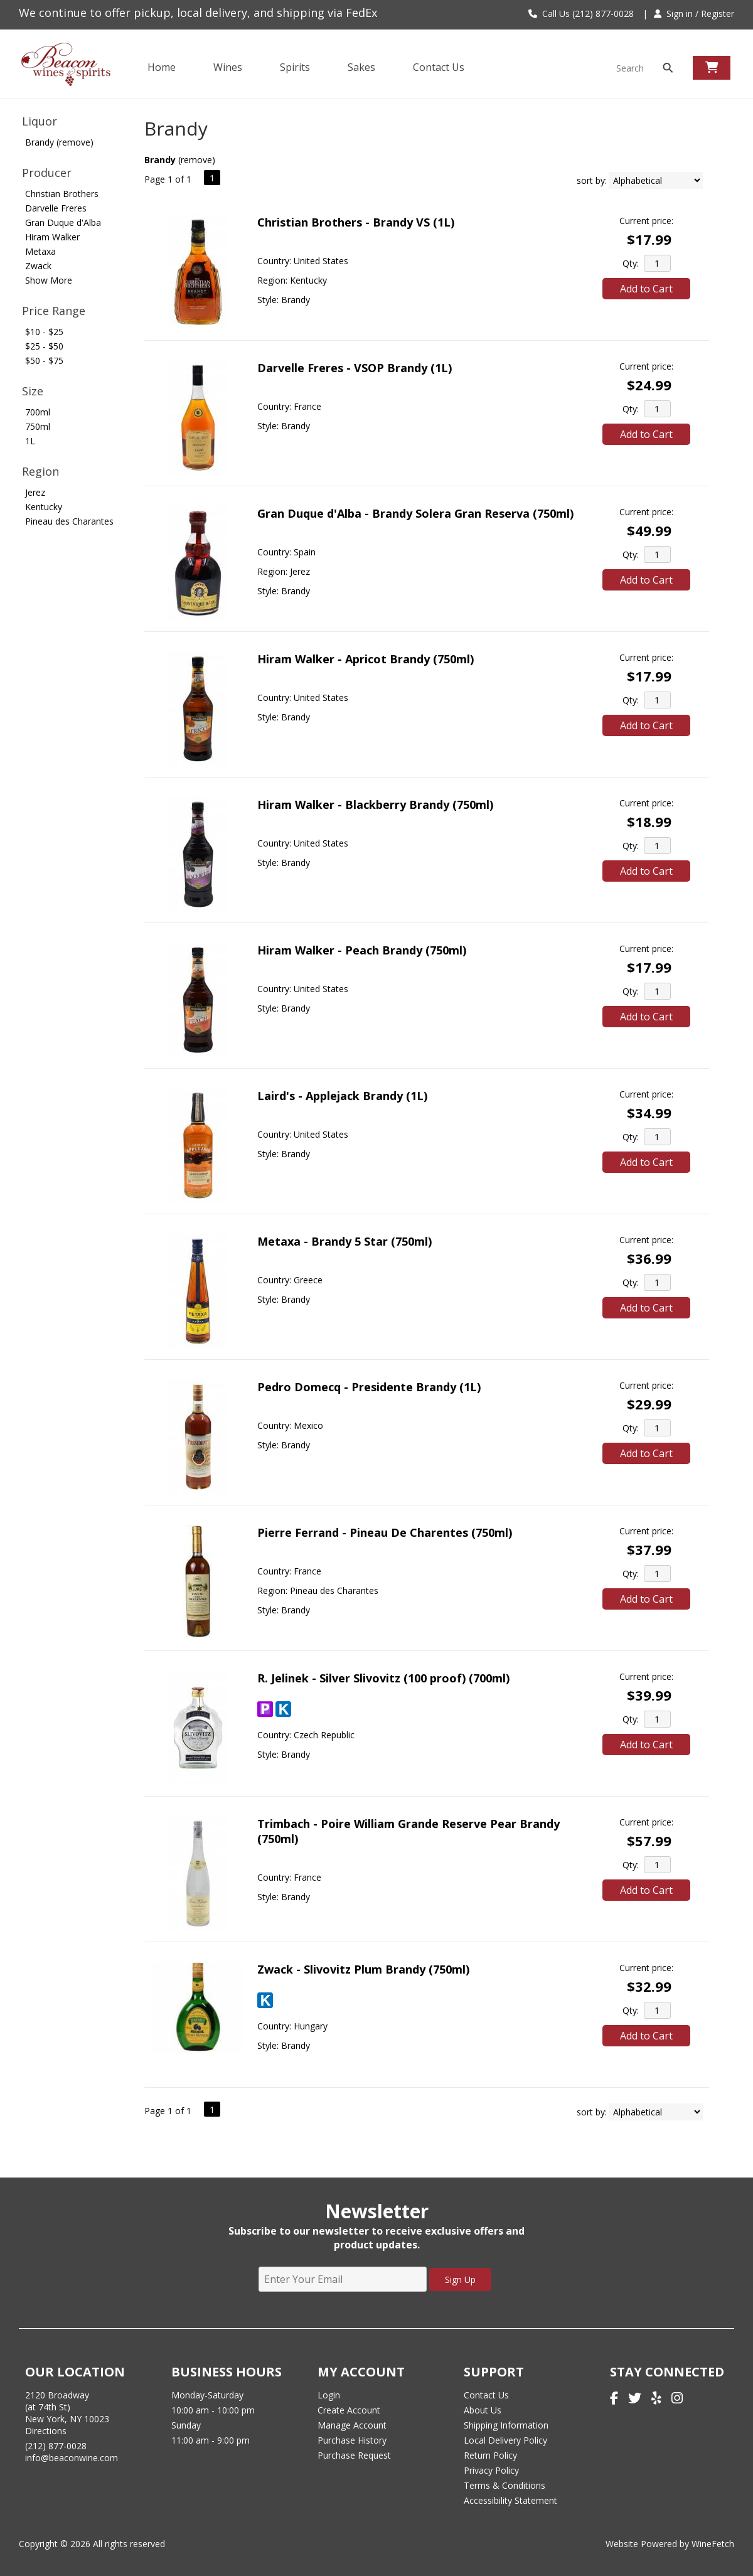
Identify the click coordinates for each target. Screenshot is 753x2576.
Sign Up (460, 2279)
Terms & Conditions (504, 2485)
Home (161, 67)
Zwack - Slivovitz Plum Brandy (363, 1969)
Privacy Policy (491, 2470)
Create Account (349, 2410)
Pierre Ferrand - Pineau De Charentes (384, 1532)
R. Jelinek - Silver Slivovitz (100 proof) (383, 1678)
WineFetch (713, 2544)
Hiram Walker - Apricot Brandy (365, 658)
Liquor (39, 121)
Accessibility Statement (510, 2500)
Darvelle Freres (56, 208)
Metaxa (40, 251)
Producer (47, 172)
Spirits (291, 68)
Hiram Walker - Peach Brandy (361, 950)
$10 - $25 (44, 332)
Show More (48, 280)
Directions (46, 2431)
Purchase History (352, 2440)
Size (32, 390)
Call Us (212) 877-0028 (581, 13)
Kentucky (43, 507)
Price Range (53, 310)
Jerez (35, 492)
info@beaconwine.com (71, 2458)
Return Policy (490, 2455)
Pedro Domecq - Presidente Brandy (369, 1386)
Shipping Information (506, 2425)
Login (329, 2395)
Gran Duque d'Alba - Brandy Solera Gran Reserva (415, 513)
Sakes (361, 67)
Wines (224, 68)
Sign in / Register (694, 13)
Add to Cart (646, 289)
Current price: (646, 221)
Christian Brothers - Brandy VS (355, 222)
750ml (37, 426)
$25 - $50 (44, 346)
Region (40, 471)
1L (30, 441)
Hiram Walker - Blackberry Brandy (375, 804)
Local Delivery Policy (505, 2440)
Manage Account (352, 2425)
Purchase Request (354, 2455)
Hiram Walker (52, 237)
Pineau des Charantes (69, 521)
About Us (482, 2410)
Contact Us (438, 67)
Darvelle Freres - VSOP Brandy (354, 367)
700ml (37, 412)
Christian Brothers (62, 194)
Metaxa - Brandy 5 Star (344, 1241)
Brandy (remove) (59, 142)
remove (196, 160)
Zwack (38, 266)
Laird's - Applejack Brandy (342, 1095)
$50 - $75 (44, 360)
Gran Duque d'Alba (63, 222)
